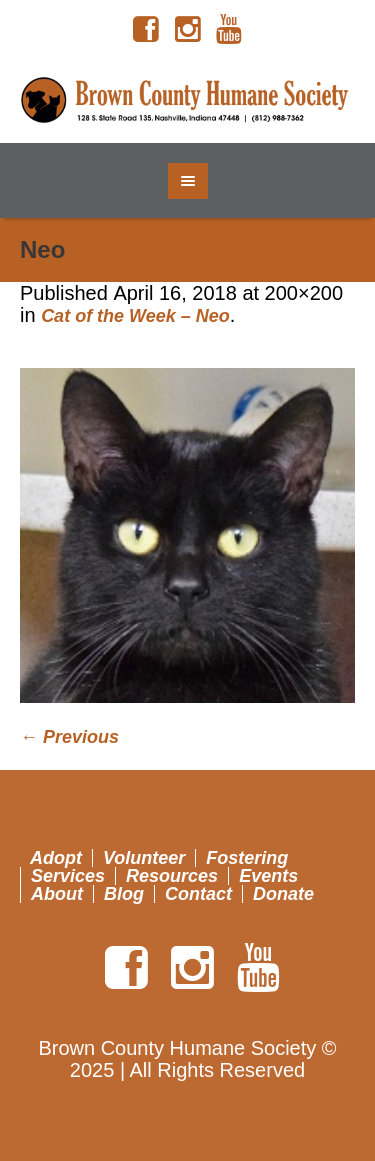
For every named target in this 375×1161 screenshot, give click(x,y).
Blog (124, 894)
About (57, 894)
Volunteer (144, 858)
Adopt (56, 858)
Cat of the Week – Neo (135, 316)
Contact (198, 894)
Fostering (247, 858)
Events (268, 876)
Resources (172, 876)
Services (68, 876)
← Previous (69, 737)
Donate (283, 894)
